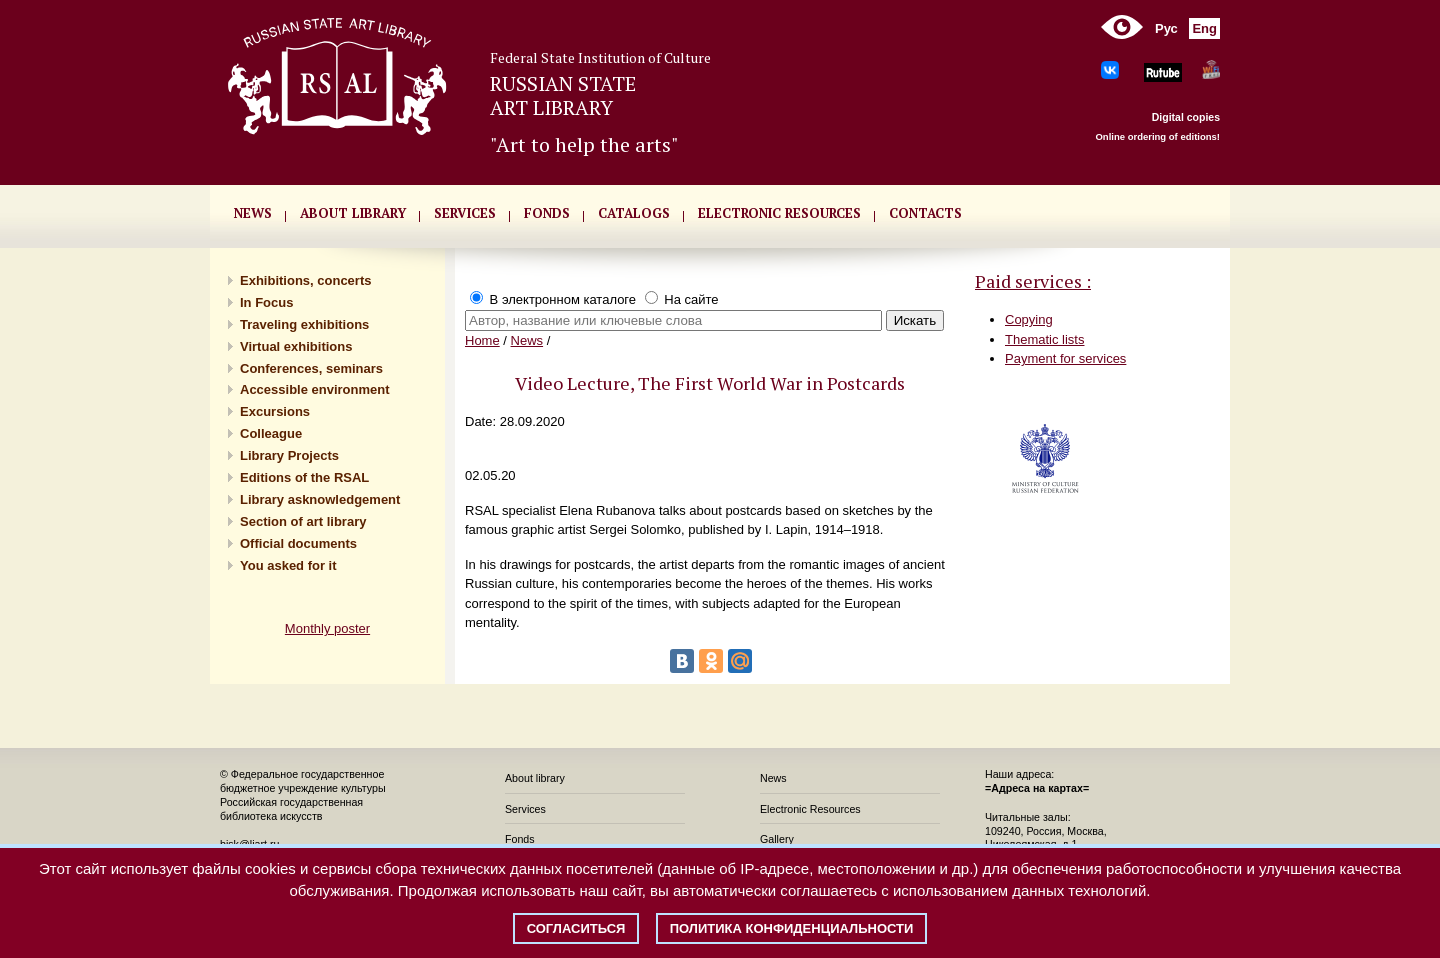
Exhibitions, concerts (305, 280)
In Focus (266, 302)
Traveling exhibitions (304, 324)
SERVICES (465, 213)
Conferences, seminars (311, 368)
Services (525, 809)
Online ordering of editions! (1157, 136)
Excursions (275, 411)
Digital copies (1186, 117)
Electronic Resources (810, 809)
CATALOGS (634, 213)
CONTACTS (925, 213)
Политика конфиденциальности (792, 928)
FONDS (547, 213)
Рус (1166, 28)
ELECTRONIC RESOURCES (779, 213)
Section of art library (303, 521)
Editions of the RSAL (304, 477)
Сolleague (271, 433)
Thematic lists (1044, 339)
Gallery (777, 839)
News (527, 340)
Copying (1029, 319)
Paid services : (1033, 281)
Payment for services (1065, 358)
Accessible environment (315, 389)
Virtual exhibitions (296, 346)
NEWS (253, 213)
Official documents (298, 543)
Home (482, 340)
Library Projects (289, 455)
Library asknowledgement (320, 499)
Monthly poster (327, 628)
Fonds (520, 839)
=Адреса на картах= (1037, 788)
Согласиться (576, 928)
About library (353, 213)
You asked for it (288, 565)
